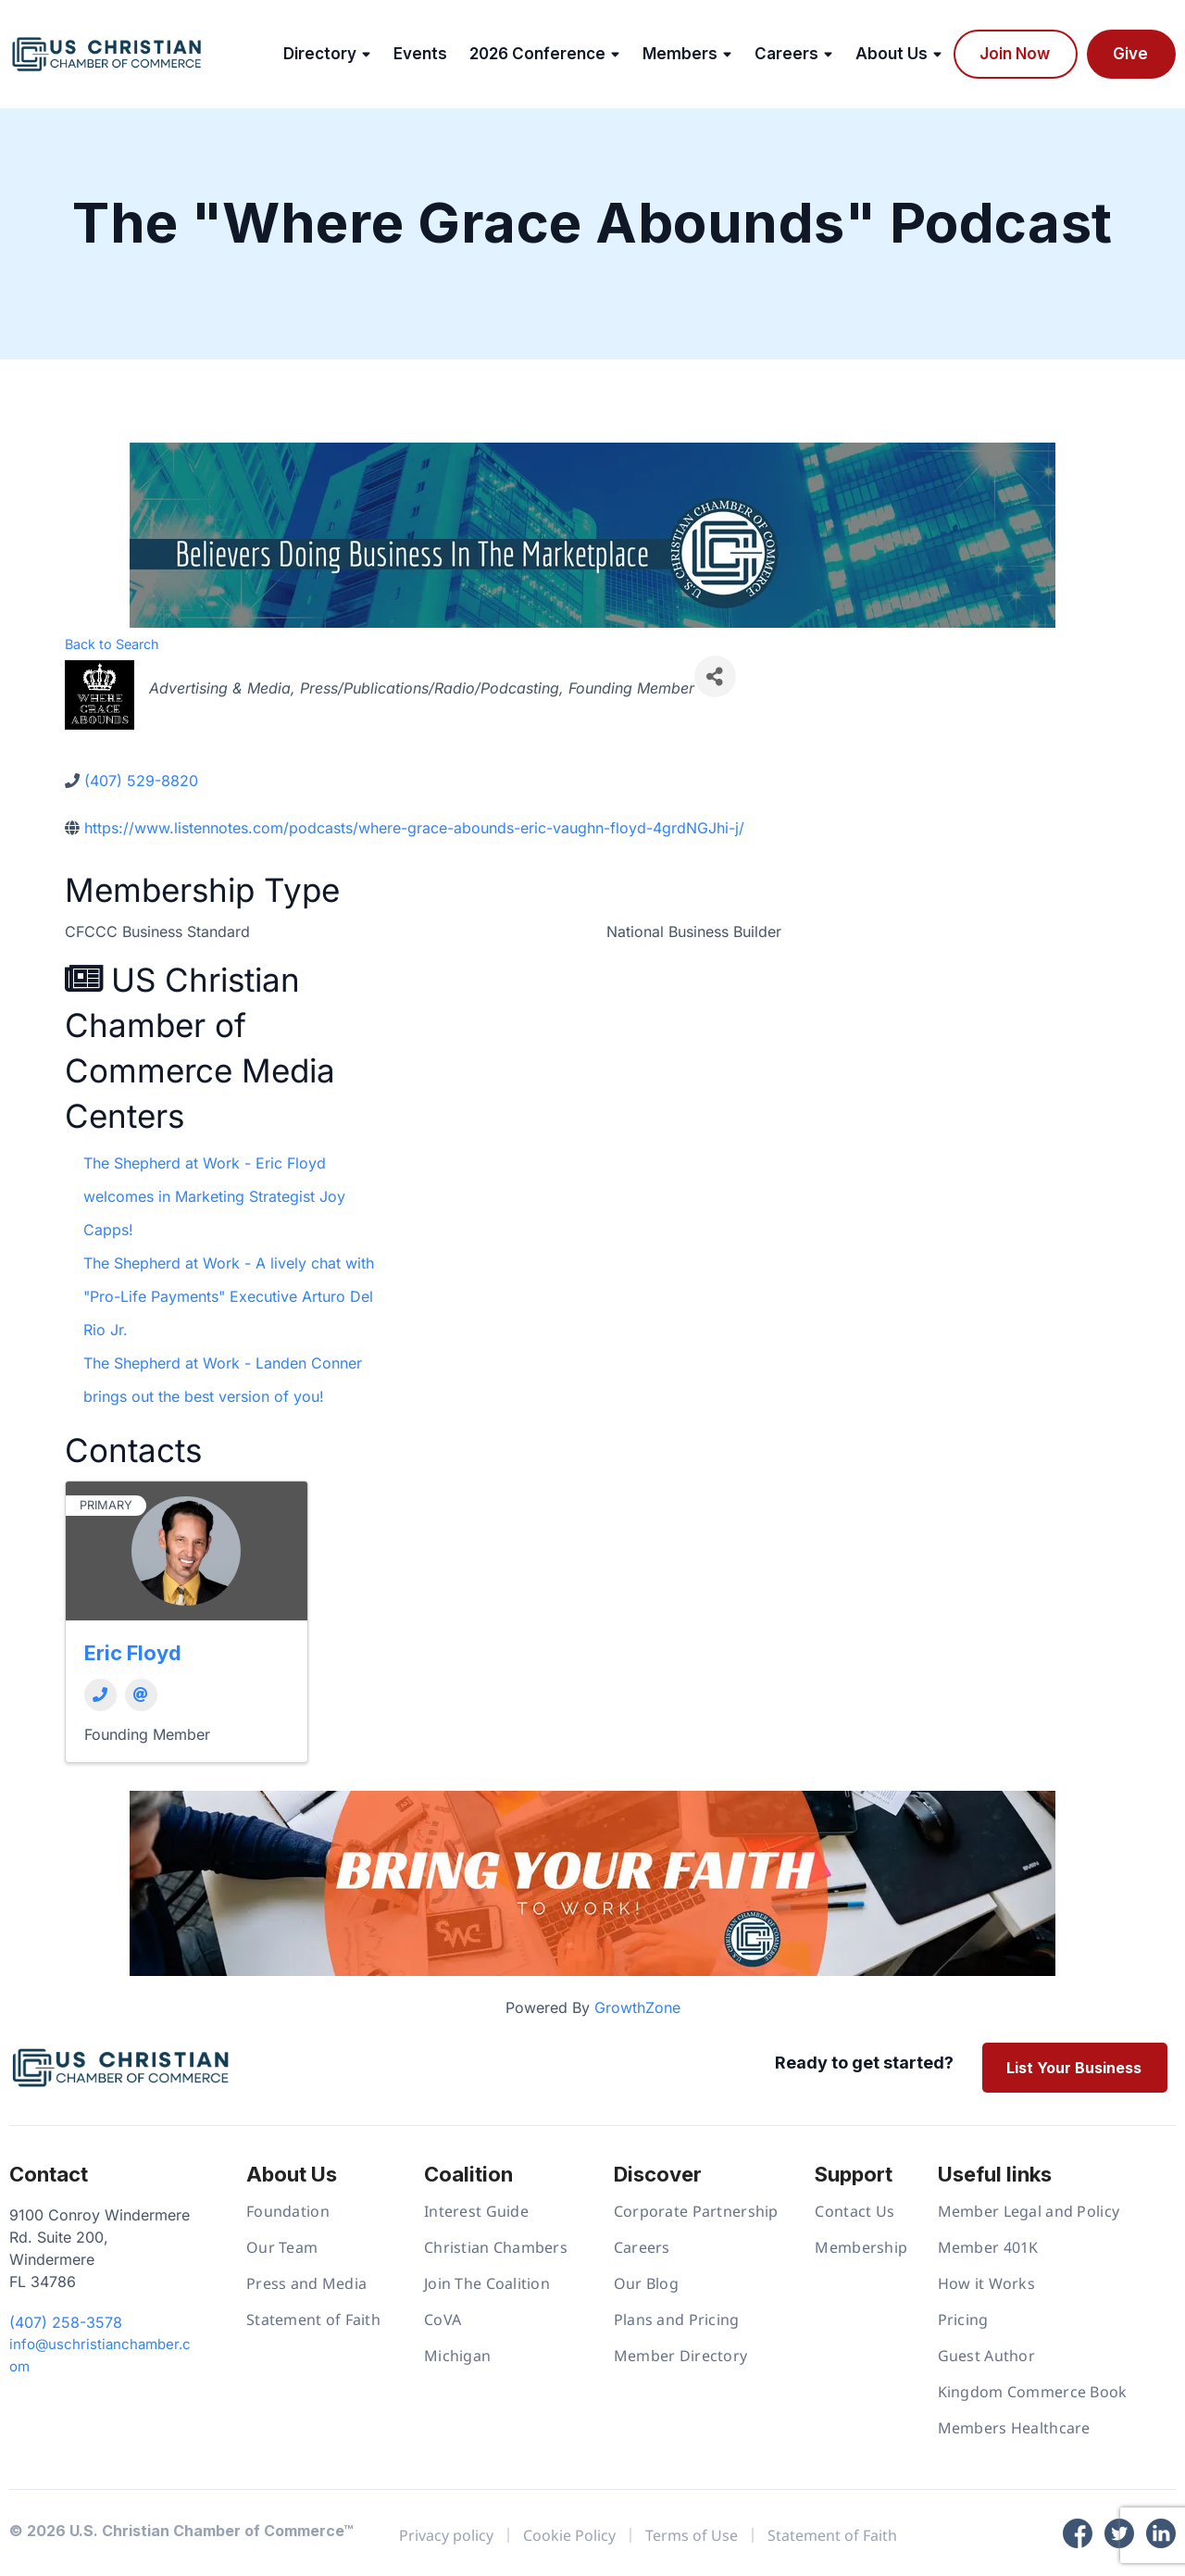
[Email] (141, 1695)
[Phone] (100, 1695)
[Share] (715, 676)
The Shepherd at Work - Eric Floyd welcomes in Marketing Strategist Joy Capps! (214, 1196)
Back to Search (112, 644)
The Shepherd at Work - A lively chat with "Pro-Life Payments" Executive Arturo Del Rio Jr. (228, 1296)
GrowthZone (637, 2007)
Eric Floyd (132, 1653)
